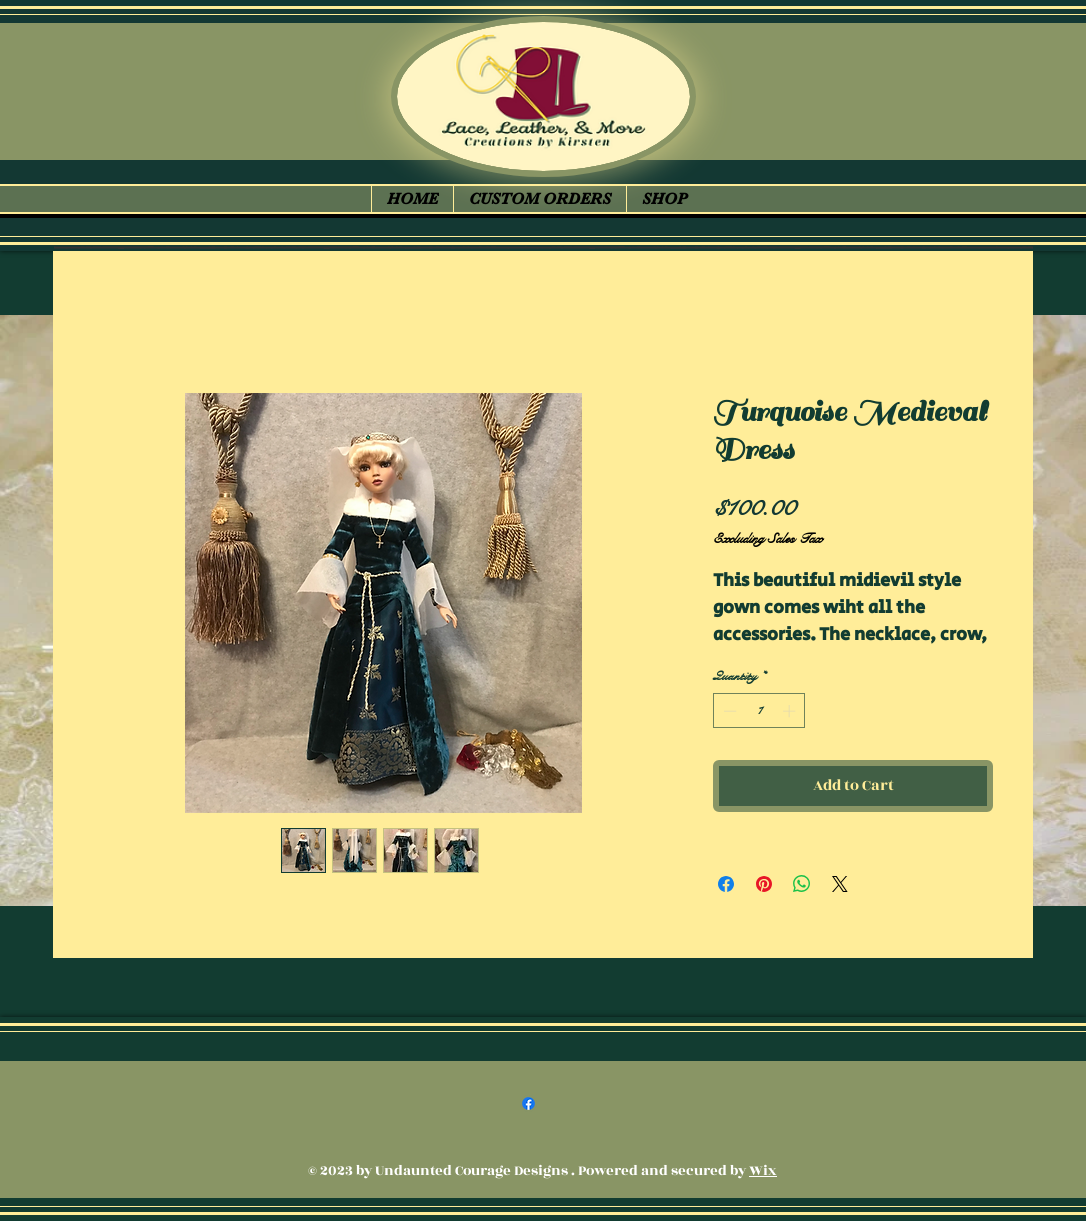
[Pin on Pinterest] (764, 884)
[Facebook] (528, 1103)
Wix (763, 1170)
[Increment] (791, 711)
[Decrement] (728, 711)
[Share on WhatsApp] (802, 884)
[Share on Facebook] (726, 884)
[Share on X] (840, 884)
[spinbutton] (759, 711)
